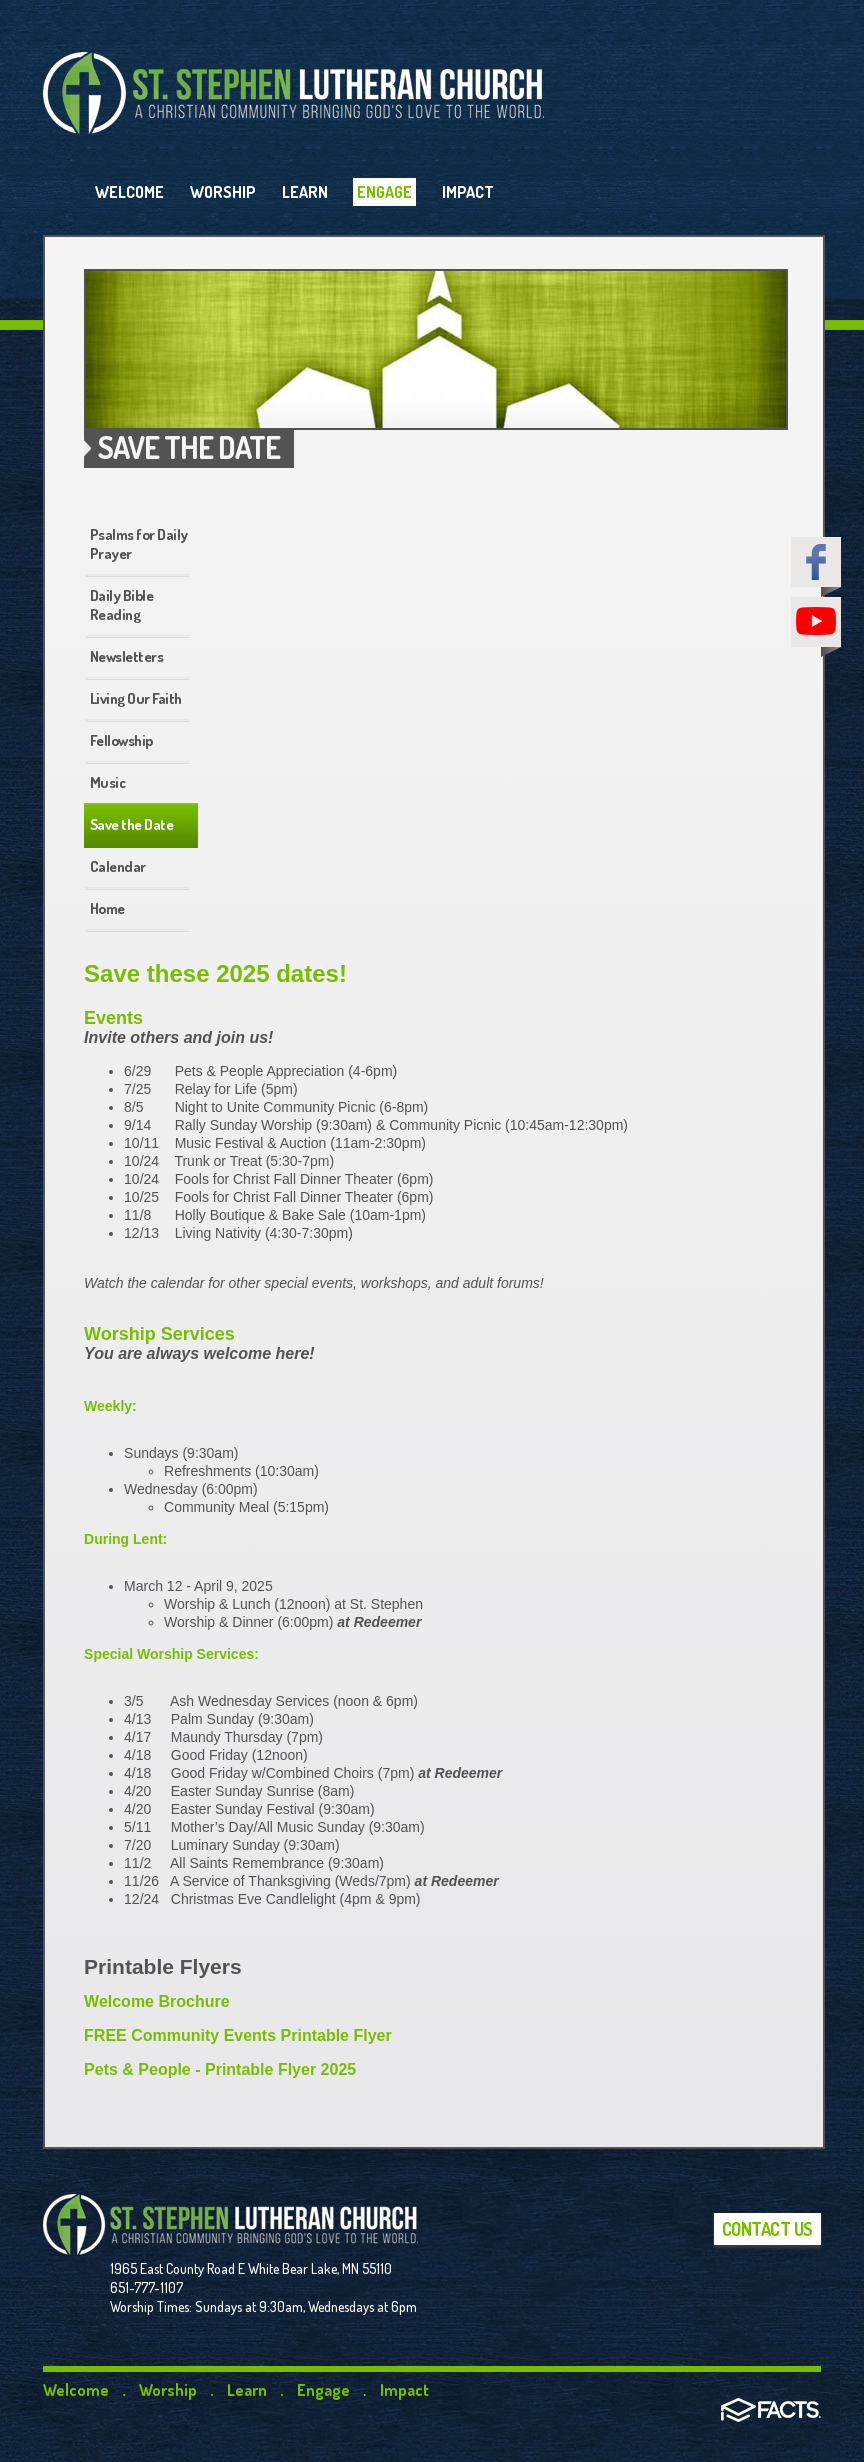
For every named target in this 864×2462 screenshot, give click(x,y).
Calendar (118, 866)
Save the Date (132, 824)
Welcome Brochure (157, 2001)
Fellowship (121, 740)
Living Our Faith (136, 698)
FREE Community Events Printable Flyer (238, 2035)
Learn (247, 2390)
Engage (323, 2390)
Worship (168, 2390)
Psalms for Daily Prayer (139, 544)
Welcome (76, 2390)
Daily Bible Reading (122, 605)
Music (108, 782)
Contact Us (767, 2229)
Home (107, 908)
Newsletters (127, 656)
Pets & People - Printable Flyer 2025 (220, 2069)
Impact (404, 2390)
